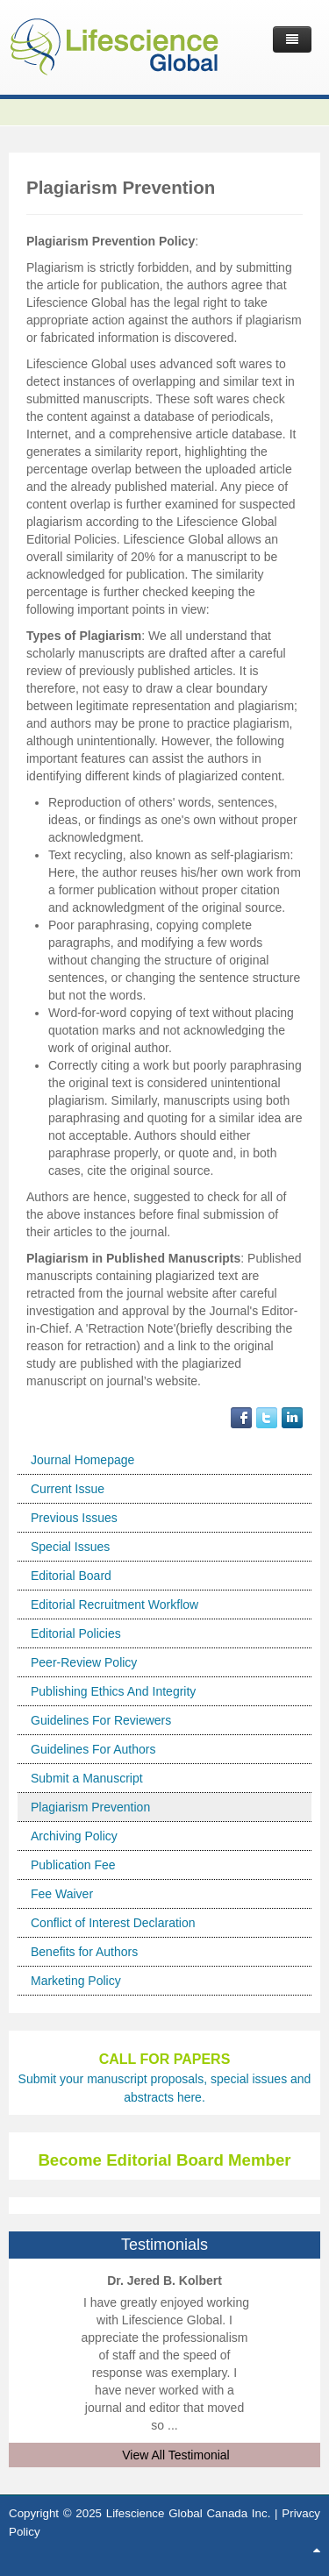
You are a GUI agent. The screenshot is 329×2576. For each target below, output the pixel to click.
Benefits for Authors (84, 1952)
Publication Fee (73, 1865)
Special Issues (70, 1547)
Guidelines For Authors (93, 1749)
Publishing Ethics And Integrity (113, 1691)
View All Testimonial (175, 2455)
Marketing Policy (76, 1981)
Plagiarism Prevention (90, 1807)
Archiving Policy (74, 1836)
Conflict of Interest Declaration (113, 1923)
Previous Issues (74, 1518)
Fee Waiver (62, 1894)
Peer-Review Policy (84, 1662)
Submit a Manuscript (87, 1778)
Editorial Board (71, 1576)
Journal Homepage (82, 1460)
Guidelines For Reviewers (101, 1720)
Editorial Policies (76, 1633)
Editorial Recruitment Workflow (114, 1605)
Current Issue (67, 1489)
